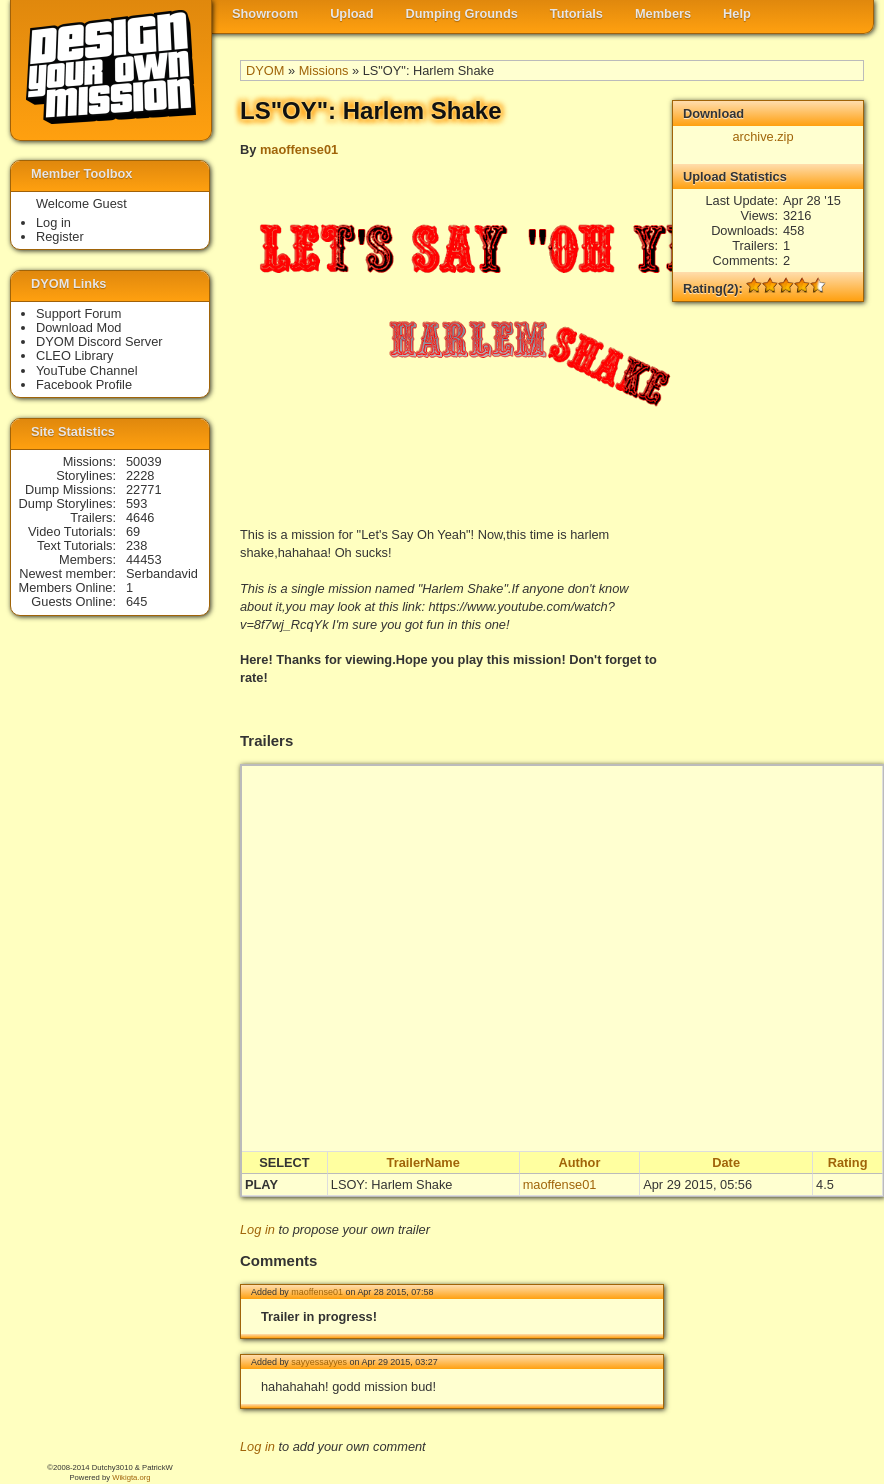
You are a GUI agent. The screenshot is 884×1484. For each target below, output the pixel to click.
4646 (140, 517)
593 (136, 503)
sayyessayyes (319, 1362)
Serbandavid (162, 573)
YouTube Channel (87, 370)
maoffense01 (299, 149)
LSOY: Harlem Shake (392, 1184)
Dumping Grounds (462, 13)
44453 (144, 559)
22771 (144, 489)
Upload (351, 13)
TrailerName (423, 1162)
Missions (324, 70)
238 (136, 545)
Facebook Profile (84, 384)
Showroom (265, 13)
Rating (848, 1162)
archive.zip (762, 136)
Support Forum (78, 313)
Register (60, 236)
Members (663, 13)
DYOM (265, 70)
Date (726, 1162)
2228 (140, 475)
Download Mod (78, 327)
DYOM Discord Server (99, 341)
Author (579, 1162)
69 (133, 531)
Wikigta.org (131, 1477)
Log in (257, 1229)
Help (737, 13)
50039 (144, 461)
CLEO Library (75, 355)
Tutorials (576, 13)
